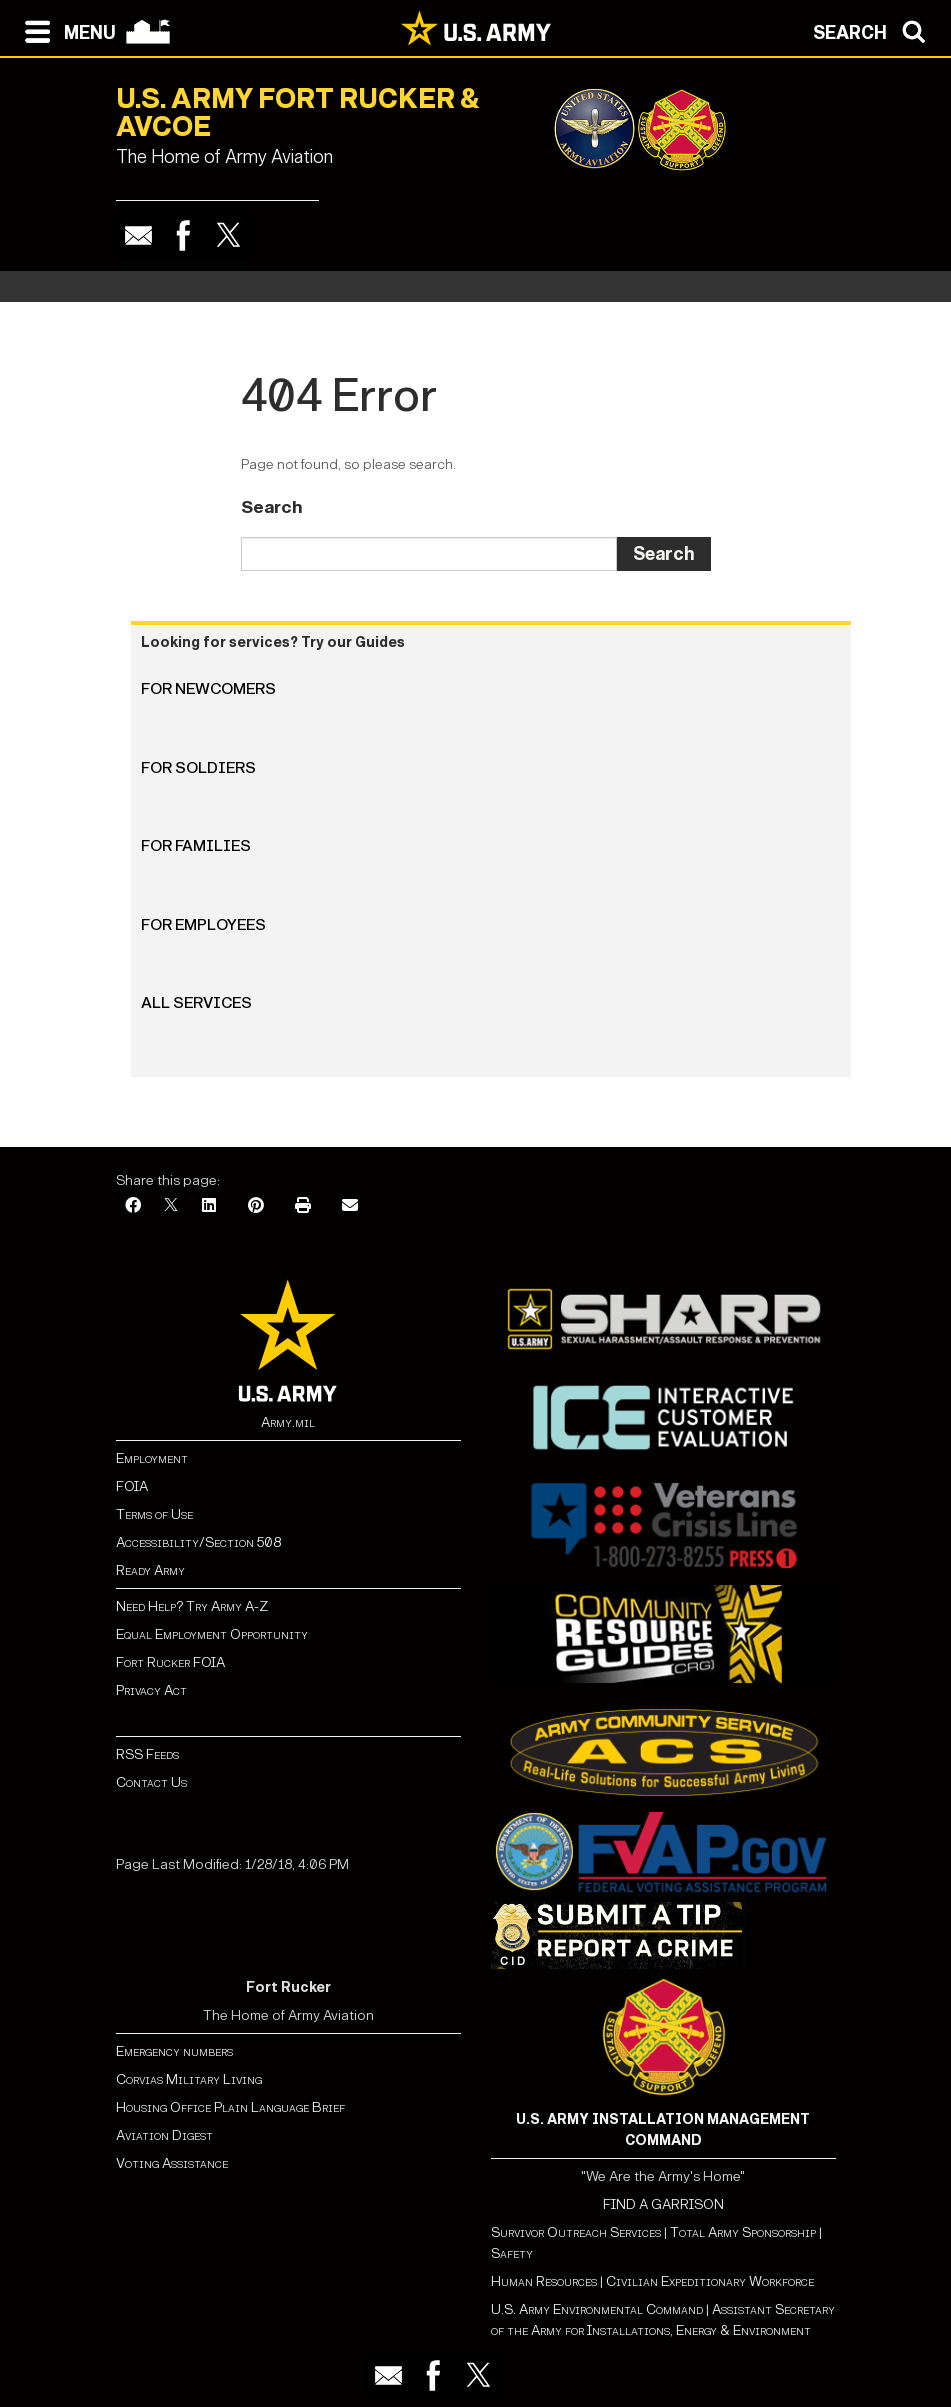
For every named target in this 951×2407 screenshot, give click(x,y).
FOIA (132, 1486)
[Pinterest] (256, 1206)
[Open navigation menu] (65, 30)
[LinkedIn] (209, 1206)
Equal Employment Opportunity (212, 1634)
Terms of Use (154, 1514)
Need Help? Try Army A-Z (192, 1606)
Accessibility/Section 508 (198, 1542)
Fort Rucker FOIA (170, 1662)
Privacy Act (151, 1690)
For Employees (203, 924)
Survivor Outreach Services (576, 2232)
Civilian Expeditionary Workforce (710, 2281)
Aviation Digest (164, 2135)
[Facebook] (133, 1206)
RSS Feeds (147, 1754)
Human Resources (544, 2281)
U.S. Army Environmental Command (597, 2309)
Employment (152, 1458)
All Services (196, 1002)
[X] (171, 1206)
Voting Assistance (172, 2163)
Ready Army (150, 1570)
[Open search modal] (874, 30)
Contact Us (151, 1782)
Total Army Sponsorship (743, 2232)
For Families (196, 845)
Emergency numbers (174, 2051)
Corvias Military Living (189, 2079)
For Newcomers (208, 688)
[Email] (350, 1206)
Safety (512, 2253)
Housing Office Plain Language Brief (230, 2107)
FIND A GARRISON (663, 2204)
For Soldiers (198, 767)
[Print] (303, 1206)
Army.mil (288, 1422)
